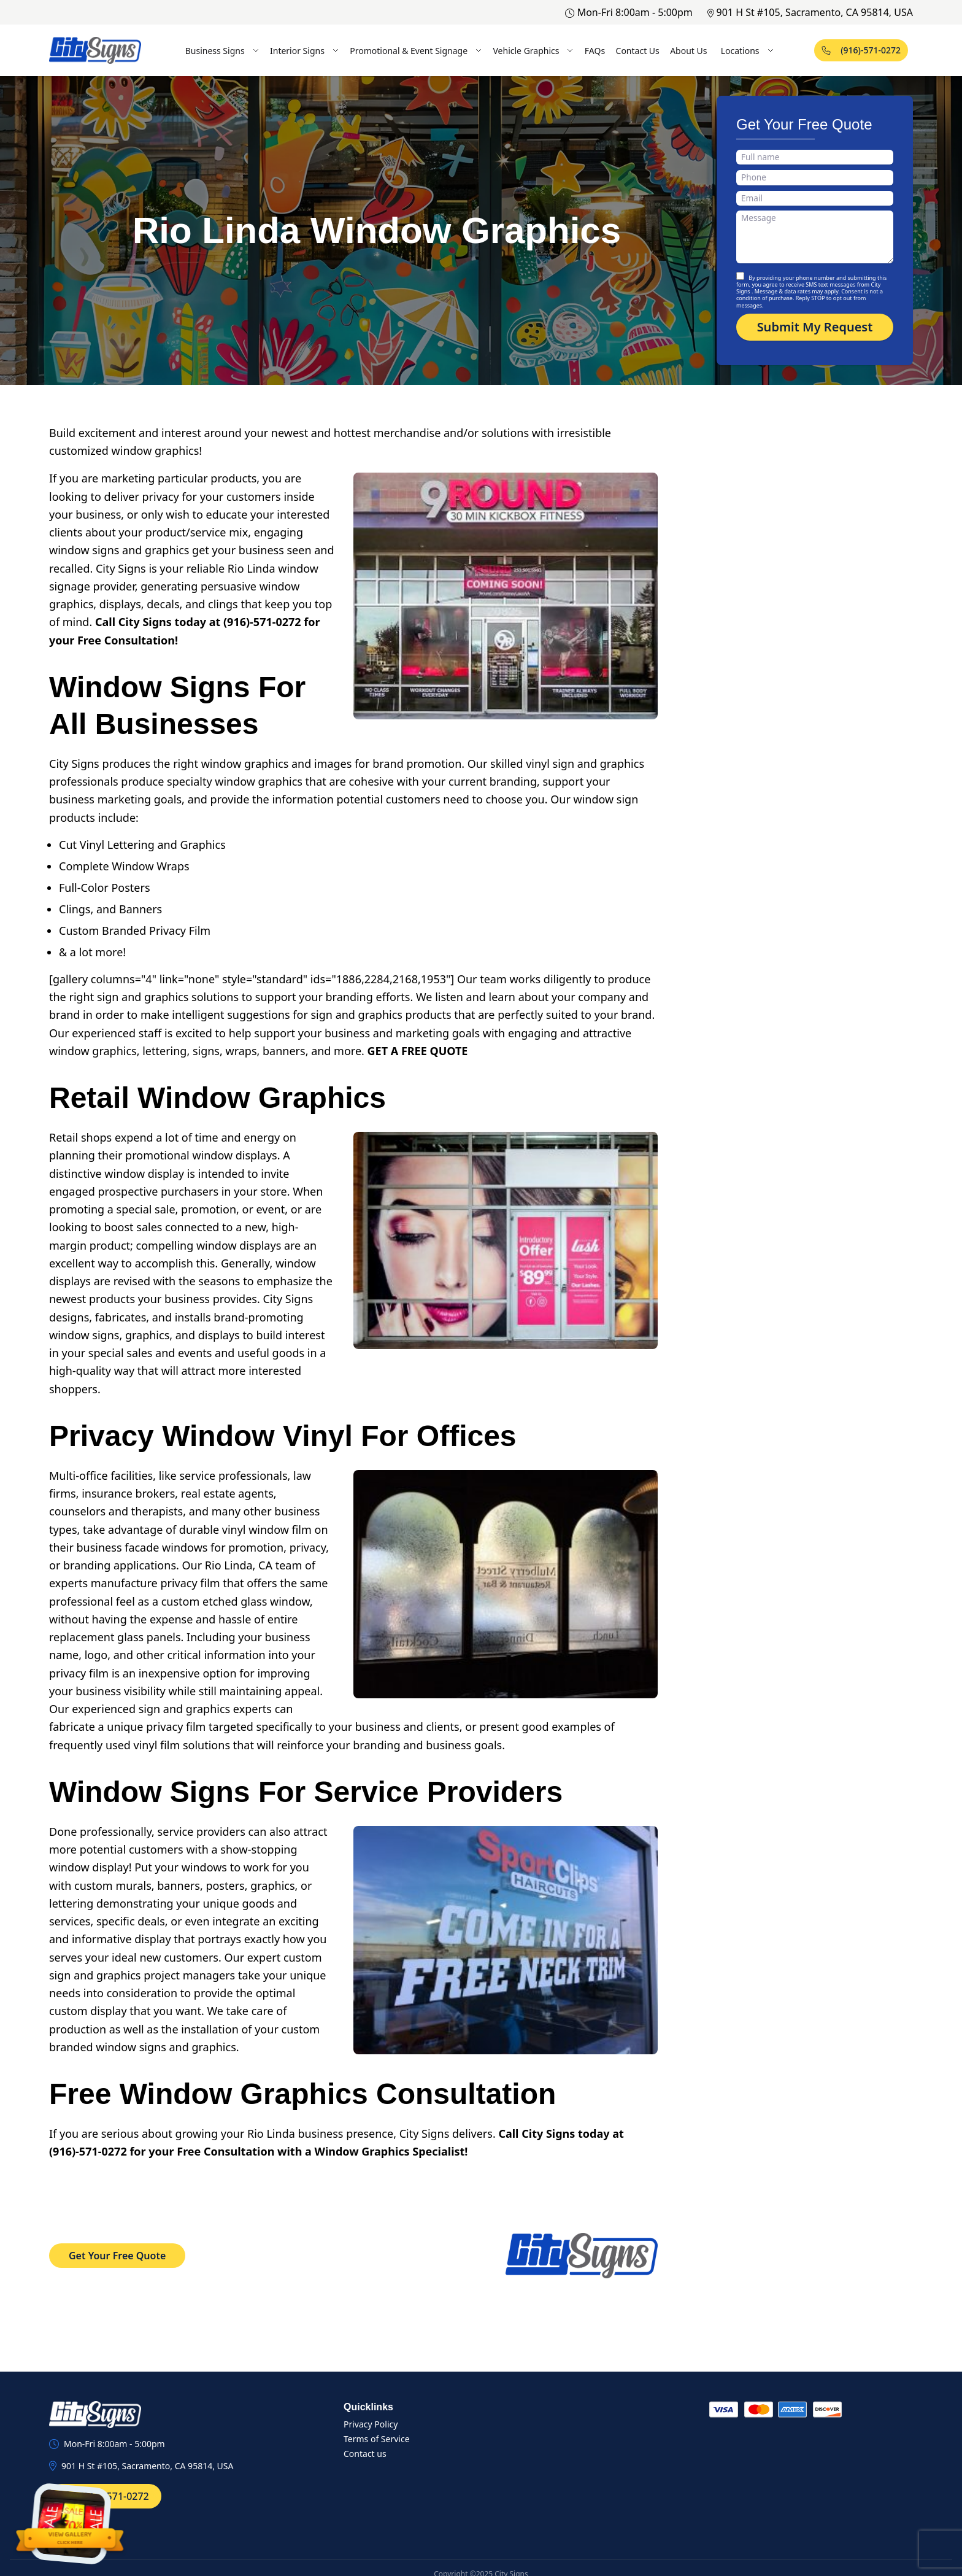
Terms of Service (377, 2439)
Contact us (365, 2453)
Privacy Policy (371, 2424)
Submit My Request (815, 327)
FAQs (595, 50)
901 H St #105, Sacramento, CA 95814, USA (810, 12)
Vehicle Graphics (533, 50)
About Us (688, 50)
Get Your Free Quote (117, 2255)
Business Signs (222, 50)
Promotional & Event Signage (416, 50)
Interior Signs (304, 50)
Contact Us (638, 50)
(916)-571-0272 (861, 50)
